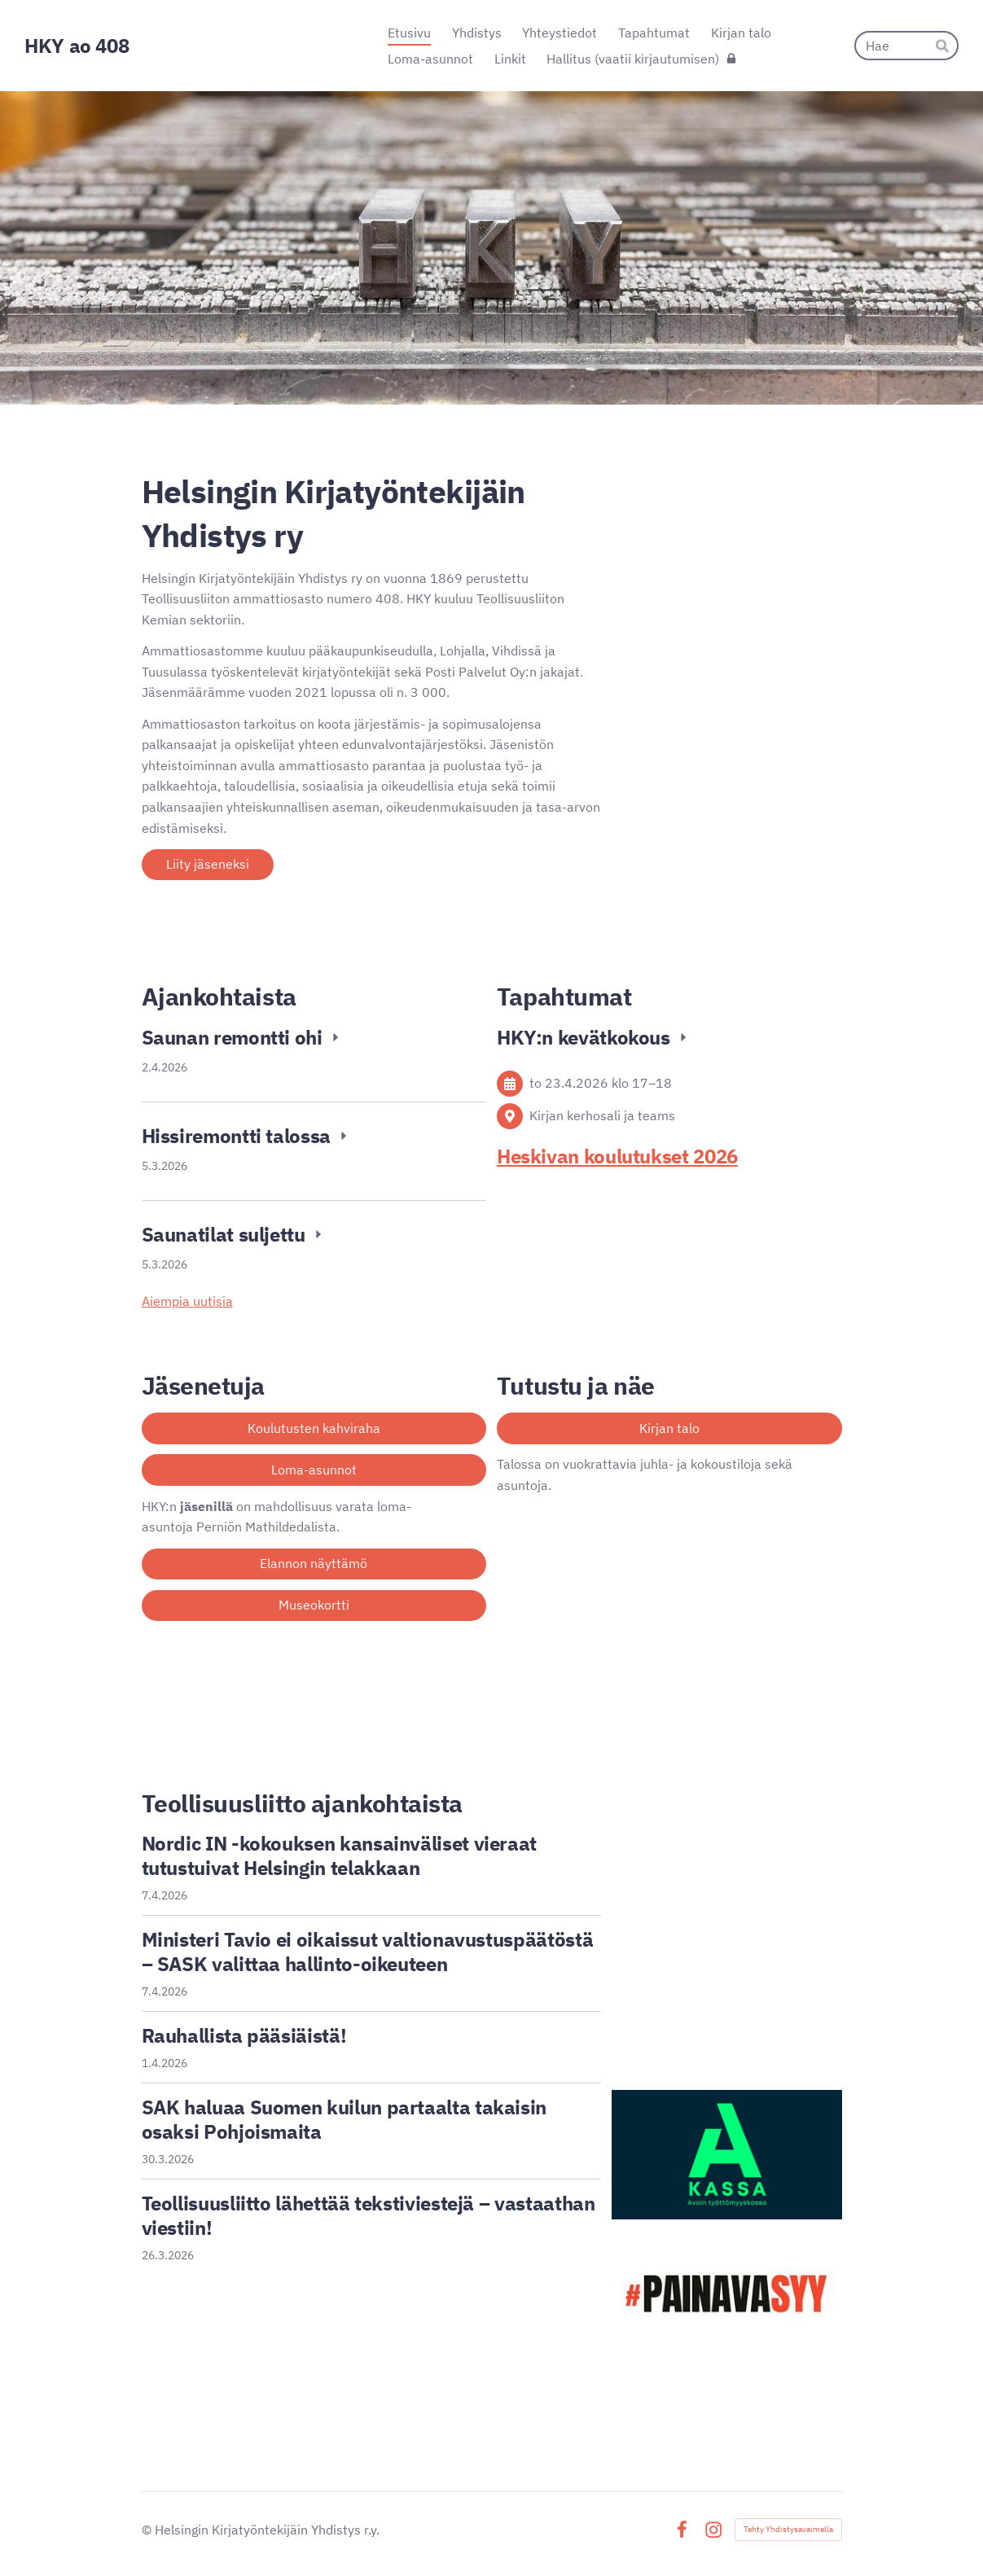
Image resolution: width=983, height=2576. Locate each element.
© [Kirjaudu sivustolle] (148, 2529)
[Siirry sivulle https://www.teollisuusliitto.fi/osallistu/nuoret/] (726, 1922)
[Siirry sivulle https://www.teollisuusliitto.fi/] (726, 1820)
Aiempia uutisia (187, 1301)
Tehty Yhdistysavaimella (788, 2529)
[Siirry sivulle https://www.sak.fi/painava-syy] (726, 2294)
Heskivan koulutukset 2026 (617, 1156)
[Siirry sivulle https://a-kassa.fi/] (726, 2154)
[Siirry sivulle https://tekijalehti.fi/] (726, 2023)
